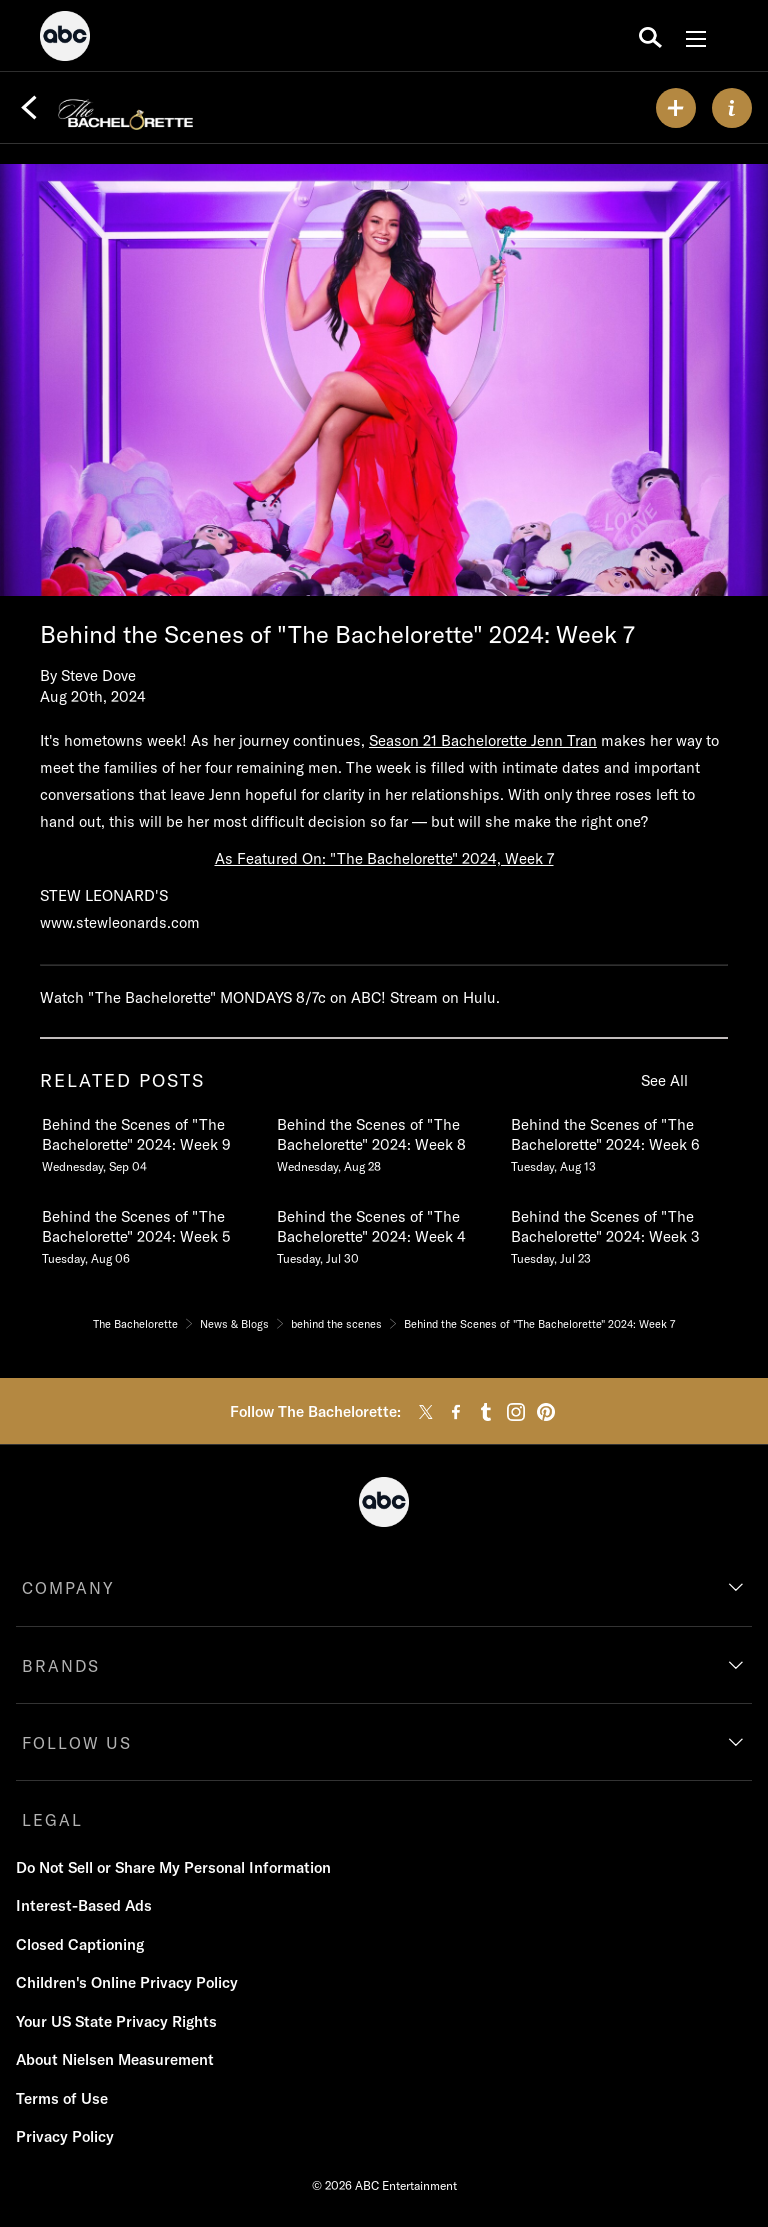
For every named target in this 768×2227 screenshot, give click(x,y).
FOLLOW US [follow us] (77, 1743)
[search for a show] (650, 36)
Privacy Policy (65, 2136)
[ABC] (65, 39)
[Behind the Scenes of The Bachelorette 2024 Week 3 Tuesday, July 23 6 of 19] (618, 1233)
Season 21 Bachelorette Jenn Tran (483, 740)
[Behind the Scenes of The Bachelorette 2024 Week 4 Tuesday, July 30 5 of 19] (384, 1233)
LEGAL (52, 1820)
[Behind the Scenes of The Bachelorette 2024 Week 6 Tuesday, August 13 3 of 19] (618, 1141)
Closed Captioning (80, 1944)
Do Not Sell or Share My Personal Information (173, 1867)
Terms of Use (62, 2098)
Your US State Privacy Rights (116, 2021)
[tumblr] (486, 1412)
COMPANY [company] (68, 1588)
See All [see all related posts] (664, 1080)
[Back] (29, 108)
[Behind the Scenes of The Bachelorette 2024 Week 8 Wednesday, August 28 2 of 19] (384, 1141)
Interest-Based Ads (84, 1905)
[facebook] (456, 1412)
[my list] (676, 108)
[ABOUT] (732, 108)
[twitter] (426, 1412)
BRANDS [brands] (61, 1666)
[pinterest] (546, 1412)
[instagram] (516, 1412)
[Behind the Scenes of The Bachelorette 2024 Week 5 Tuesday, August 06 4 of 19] (149, 1233)
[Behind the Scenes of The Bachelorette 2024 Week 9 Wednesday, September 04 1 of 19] (149, 1141)
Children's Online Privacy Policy (127, 1982)
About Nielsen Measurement (115, 2059)
